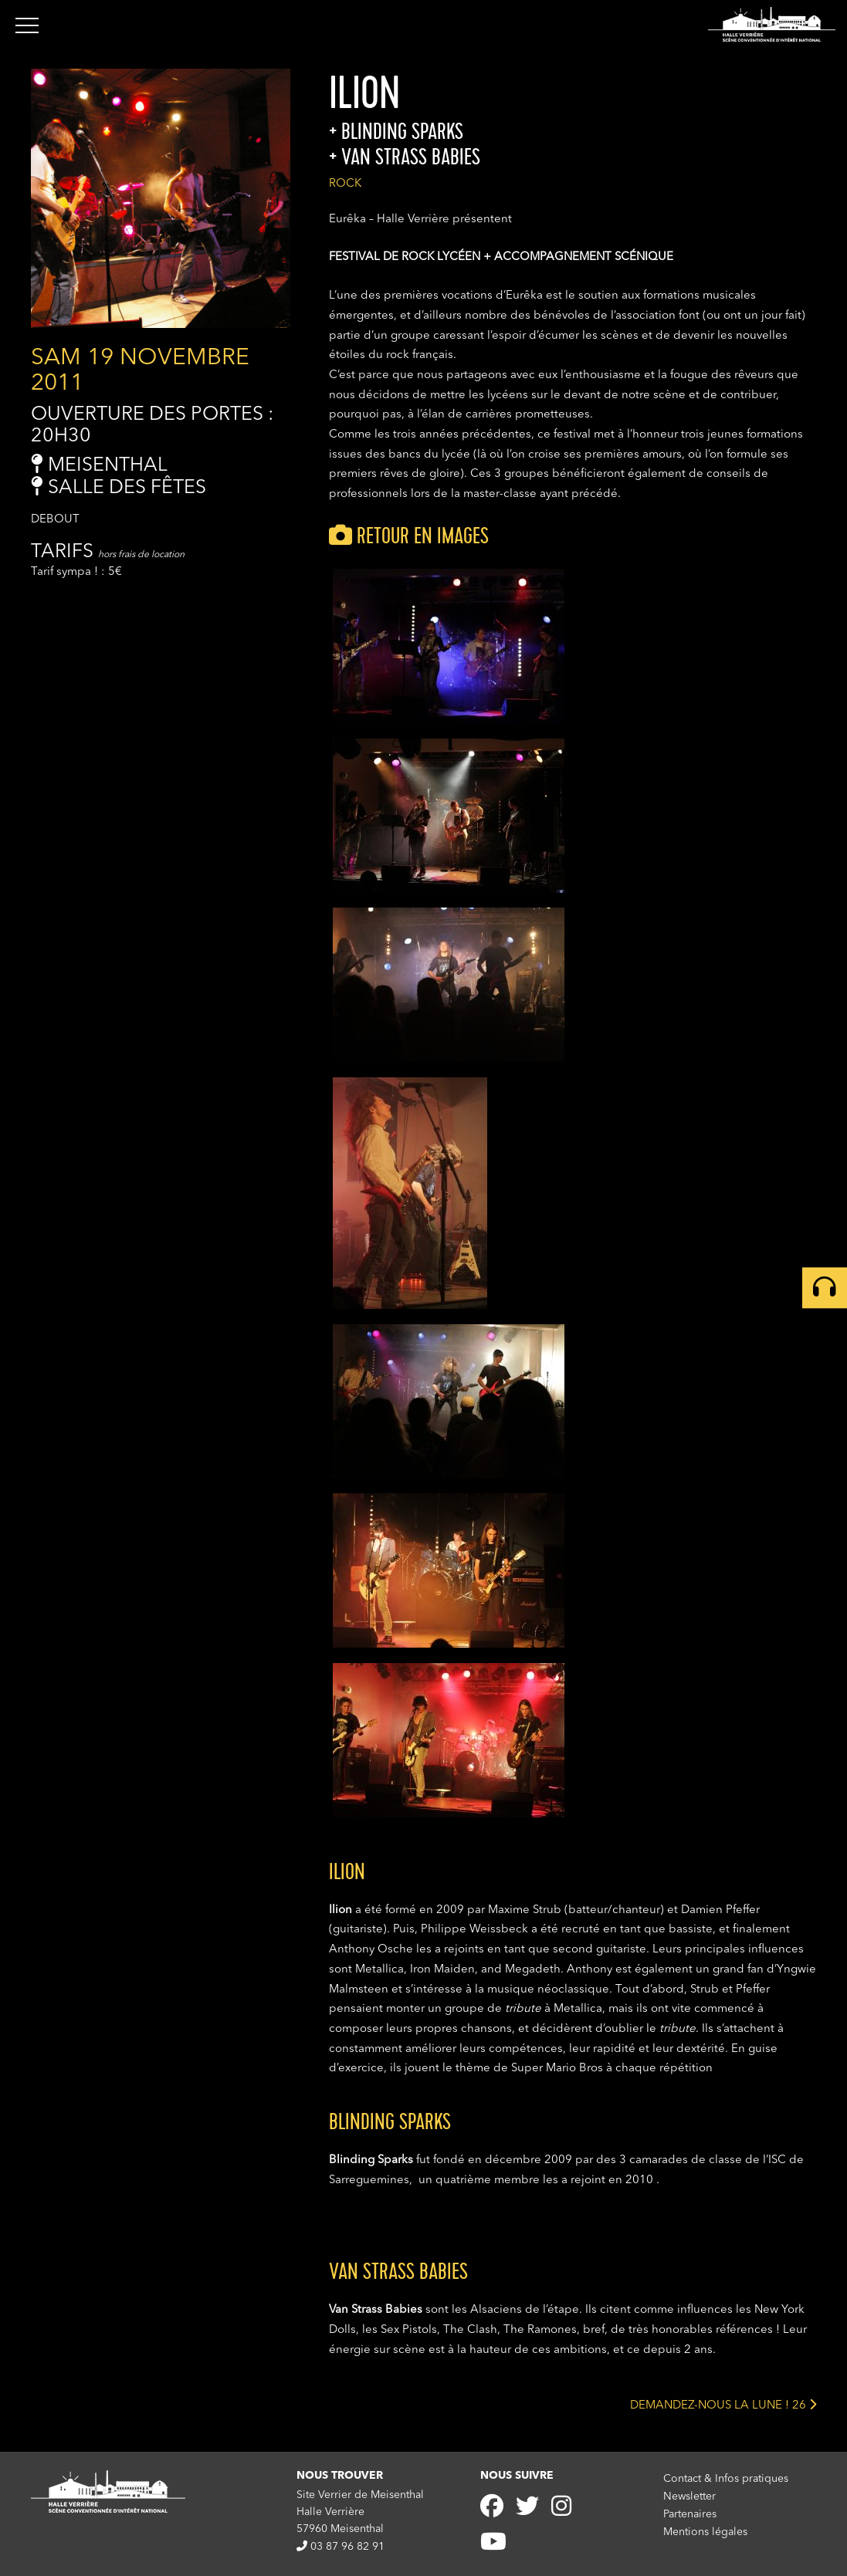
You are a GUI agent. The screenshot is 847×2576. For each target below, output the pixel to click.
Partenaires (690, 2513)
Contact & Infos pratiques (725, 2478)
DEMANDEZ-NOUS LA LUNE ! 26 (723, 2404)
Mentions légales (705, 2530)
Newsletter (689, 2496)
